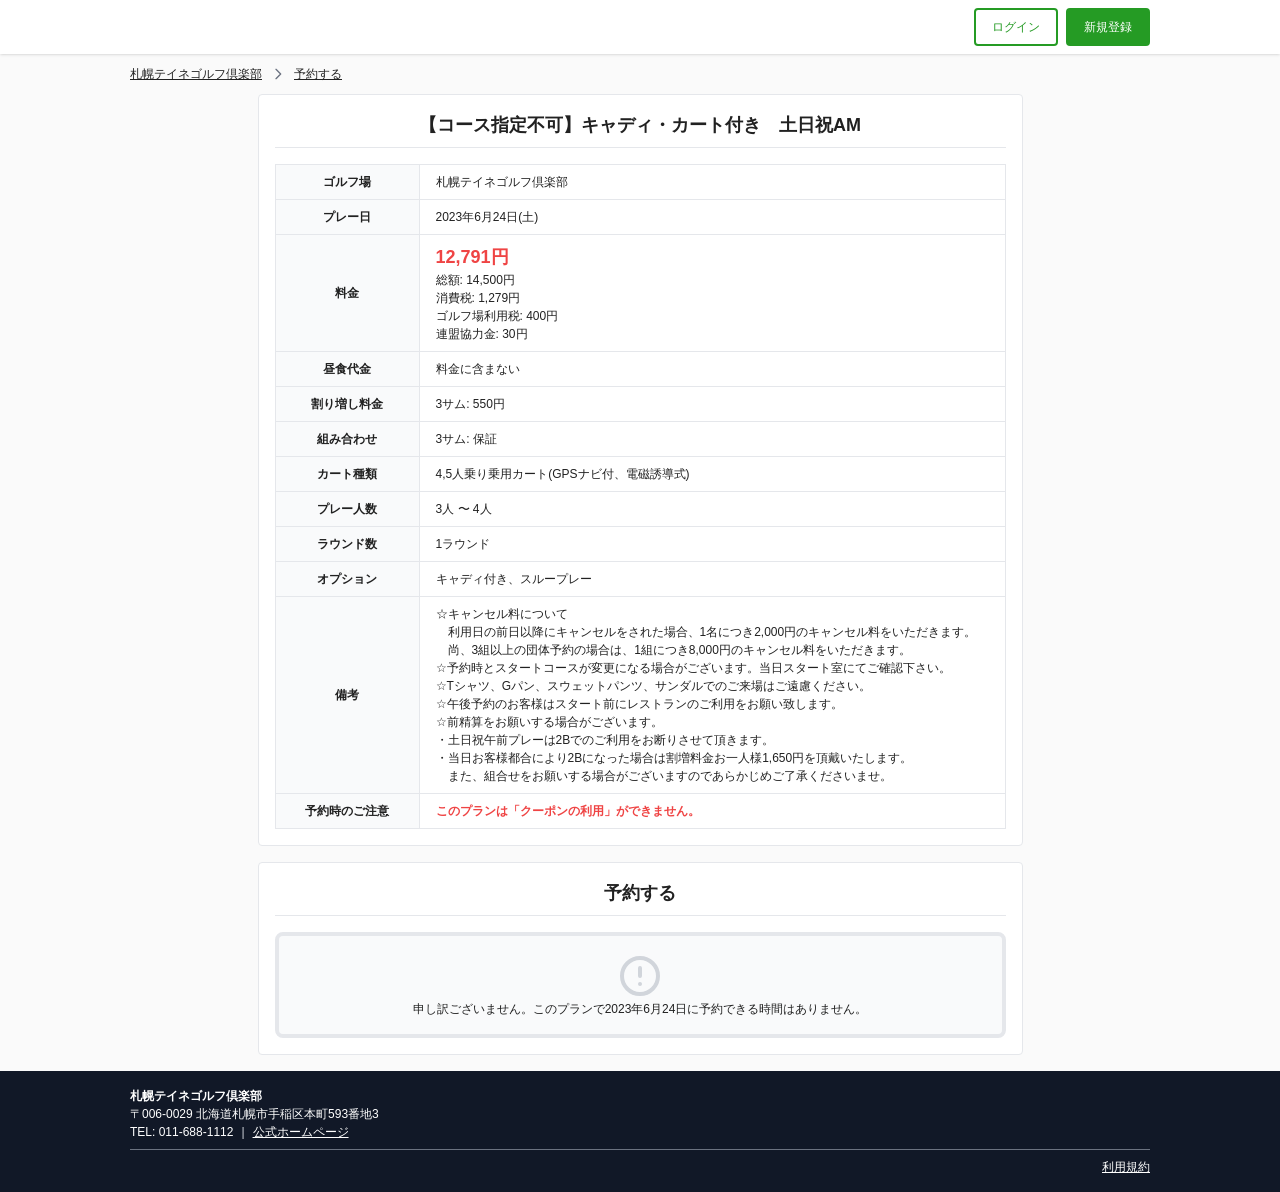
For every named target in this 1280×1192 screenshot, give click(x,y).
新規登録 (1108, 27)
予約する (318, 74)
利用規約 (1126, 1167)
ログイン (1016, 27)
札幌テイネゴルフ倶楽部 (196, 74)
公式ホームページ (301, 1132)
